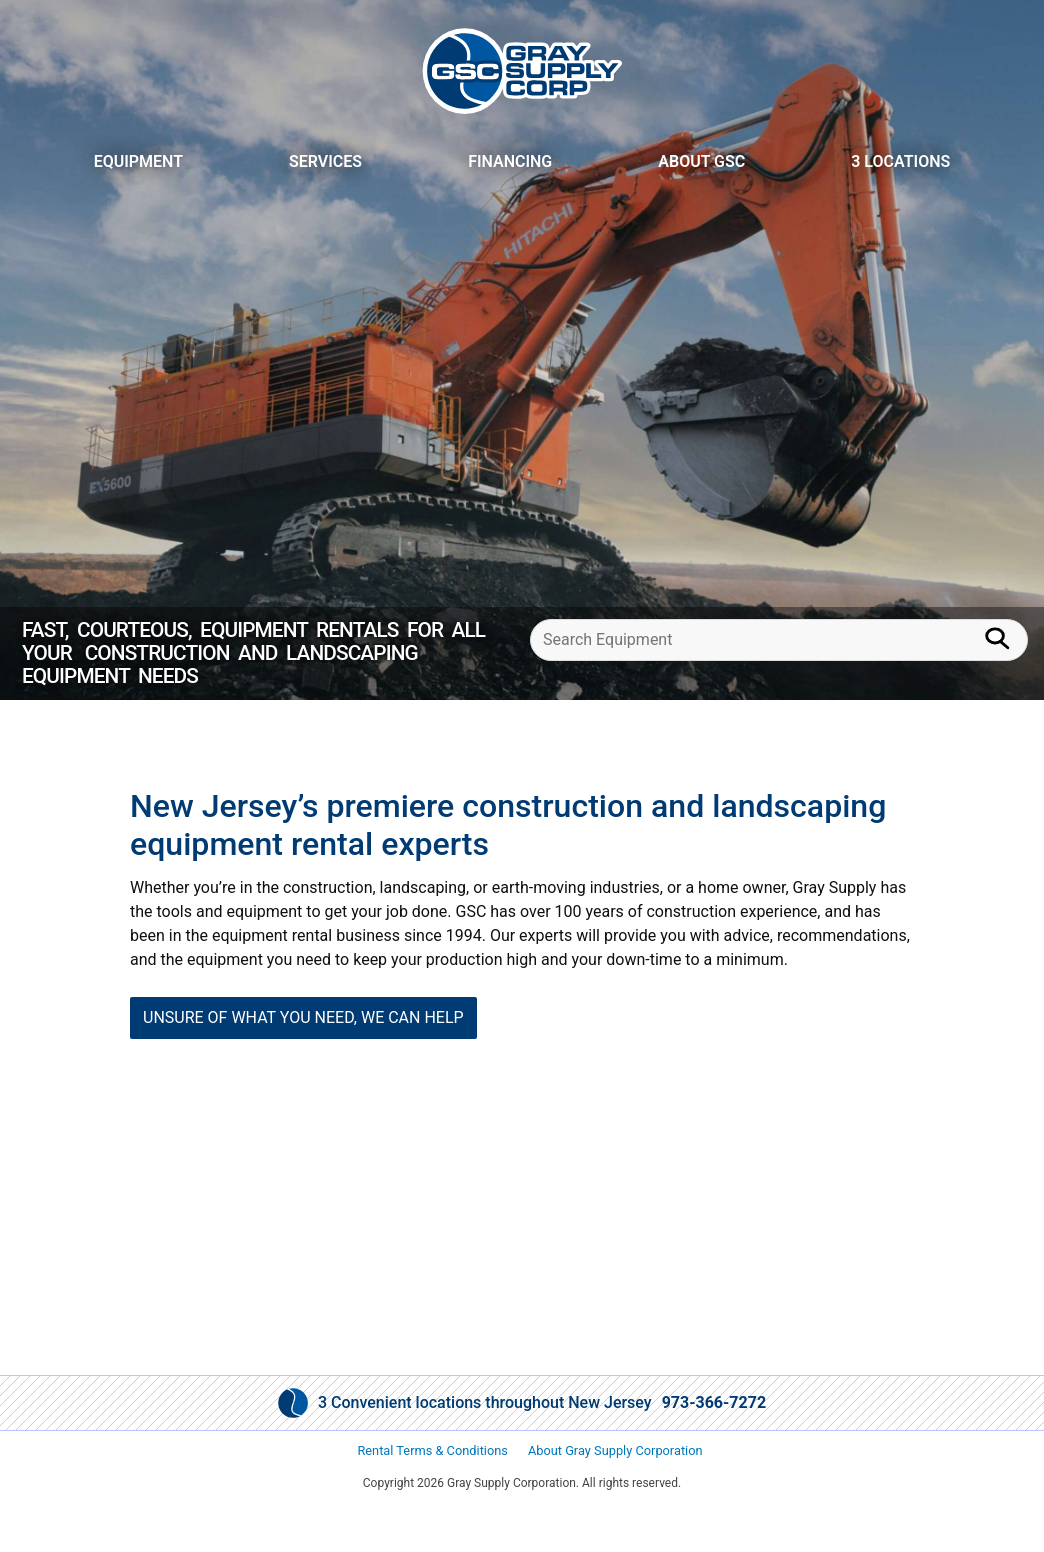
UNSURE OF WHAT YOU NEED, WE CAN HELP (303, 1017)
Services (325, 161)
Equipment (138, 161)
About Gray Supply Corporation (615, 1450)
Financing (510, 161)
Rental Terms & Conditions (432, 1450)
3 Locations (900, 161)
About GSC (701, 161)
